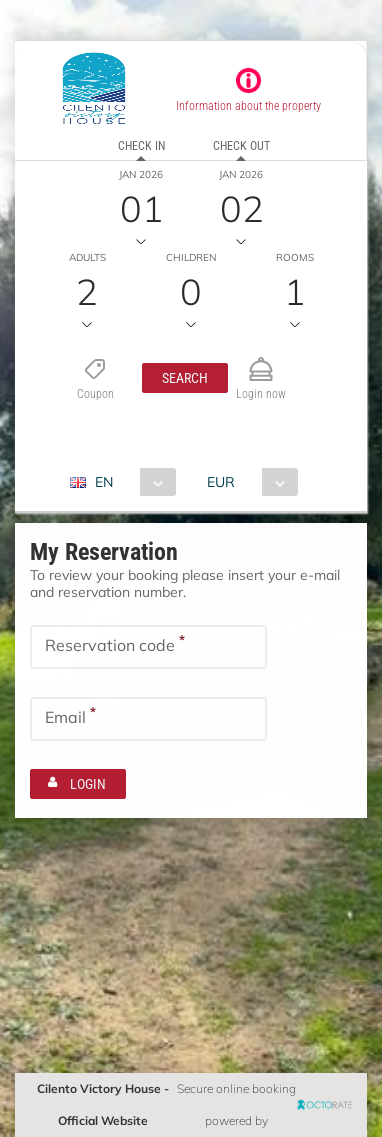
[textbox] (148, 647)
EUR (221, 482)
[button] (185, 378)
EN (104, 482)
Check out (241, 146)
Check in (141, 146)
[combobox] (130, 482)
